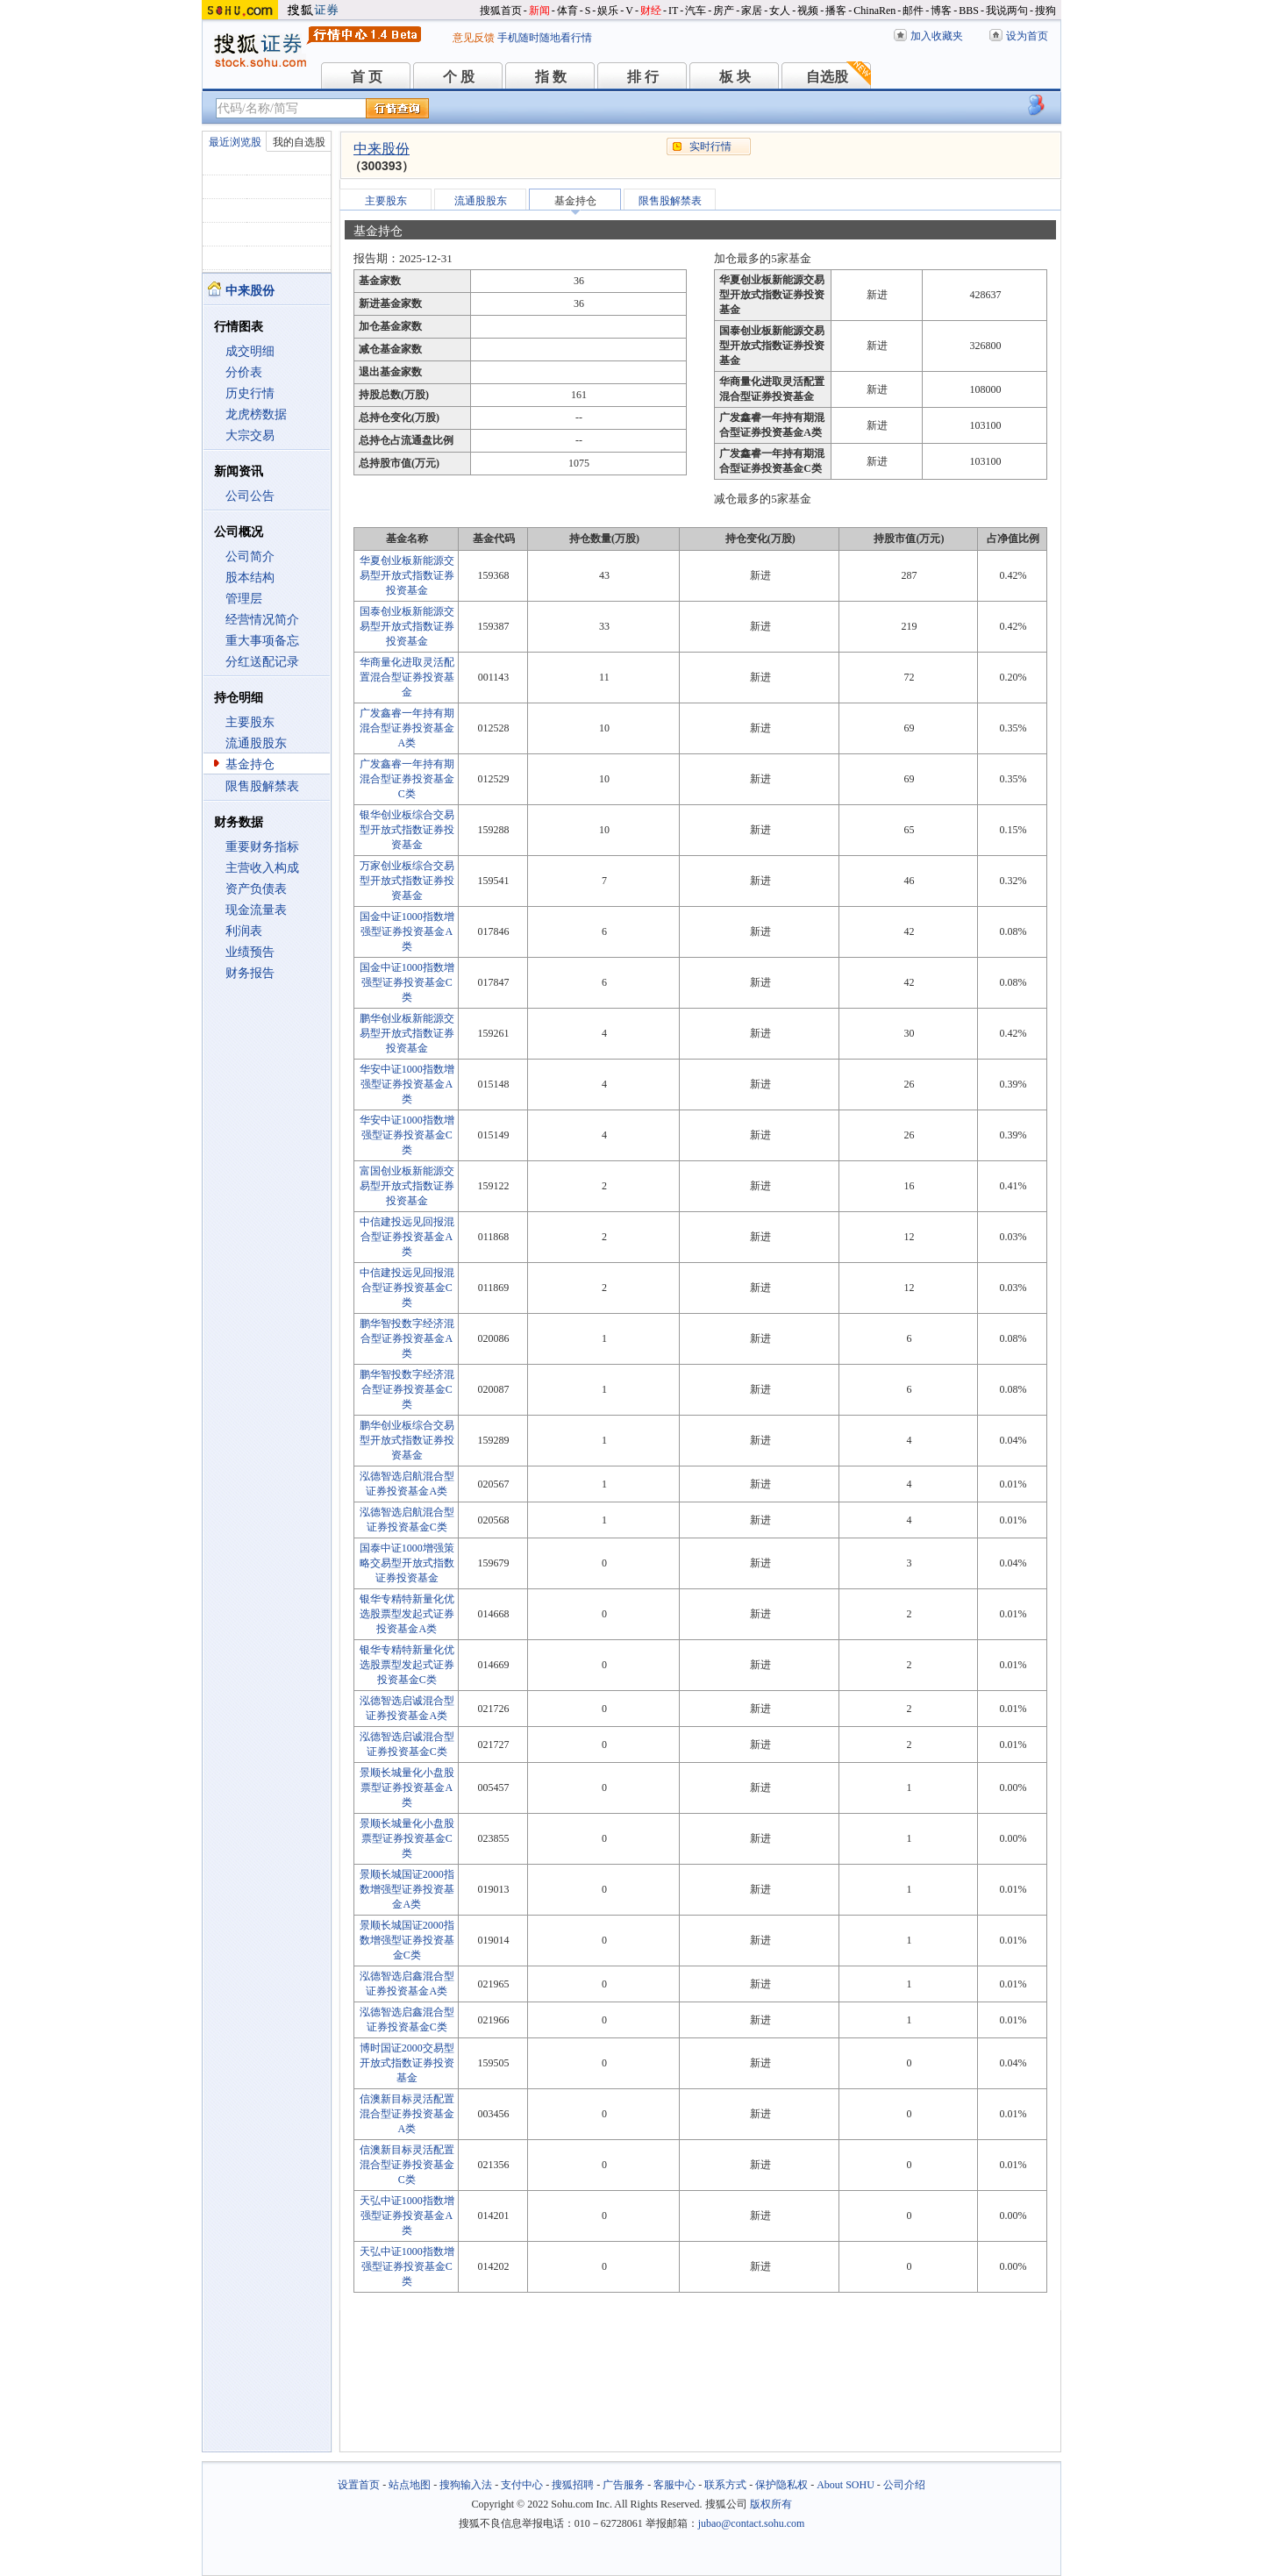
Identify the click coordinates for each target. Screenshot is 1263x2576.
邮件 (913, 10)
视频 (807, 10)
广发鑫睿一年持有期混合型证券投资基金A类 (407, 728)
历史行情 (250, 393)
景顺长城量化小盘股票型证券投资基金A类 (407, 1787)
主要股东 (250, 722)
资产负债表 (256, 889)
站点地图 (410, 2485)
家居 (751, 10)
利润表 (243, 931)
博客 (941, 10)
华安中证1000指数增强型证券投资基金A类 (407, 1084)
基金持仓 (250, 764)
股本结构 (250, 577)
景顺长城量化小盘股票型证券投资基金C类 (407, 1838)
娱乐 (607, 10)
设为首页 (1027, 36)
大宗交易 (250, 435)
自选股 (827, 76)
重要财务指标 (262, 846)
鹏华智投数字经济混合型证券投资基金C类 (407, 1389)
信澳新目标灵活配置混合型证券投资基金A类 (407, 2114)
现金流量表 (256, 910)
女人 (779, 10)
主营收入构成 (262, 867)
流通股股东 (256, 743)
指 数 (551, 76)
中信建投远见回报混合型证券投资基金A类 (407, 1237)
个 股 (459, 76)
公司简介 (250, 556)
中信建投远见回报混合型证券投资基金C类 (407, 1288)
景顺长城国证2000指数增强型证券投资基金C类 (407, 1940)
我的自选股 (299, 142)
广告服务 (624, 2485)
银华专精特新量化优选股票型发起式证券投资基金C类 (407, 1665)
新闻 (539, 10)
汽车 (695, 10)
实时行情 (710, 146)
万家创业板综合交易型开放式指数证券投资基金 (407, 881)
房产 (723, 10)
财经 (650, 10)
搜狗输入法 (465, 2485)
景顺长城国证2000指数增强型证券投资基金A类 (407, 1889)
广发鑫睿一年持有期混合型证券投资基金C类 (407, 779)
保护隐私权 (781, 2485)
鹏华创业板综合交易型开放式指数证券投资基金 (407, 1440)
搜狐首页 (501, 10)
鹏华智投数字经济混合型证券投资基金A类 (407, 1338)
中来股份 (381, 148)
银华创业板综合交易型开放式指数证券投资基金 (407, 830)
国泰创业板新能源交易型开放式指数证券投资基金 (407, 626)
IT (673, 10)
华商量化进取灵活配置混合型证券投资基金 (407, 677)
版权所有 (771, 2504)
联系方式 (725, 2485)
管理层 (243, 598)
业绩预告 (250, 952)
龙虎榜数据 (256, 414)
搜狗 (1045, 10)
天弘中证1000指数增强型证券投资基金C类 (407, 2266)
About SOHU (845, 2485)
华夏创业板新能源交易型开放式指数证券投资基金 (407, 575)
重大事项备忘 (262, 640)
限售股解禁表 (262, 786)
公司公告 (250, 496)
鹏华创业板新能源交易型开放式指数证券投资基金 (407, 1033)
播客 (835, 10)
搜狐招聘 (573, 2485)
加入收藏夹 (936, 36)
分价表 (243, 372)
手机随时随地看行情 (544, 38)
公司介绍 (904, 2485)
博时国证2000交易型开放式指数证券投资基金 (407, 2063)
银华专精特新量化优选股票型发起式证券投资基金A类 (407, 1614)
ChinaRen (874, 10)
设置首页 (359, 2485)
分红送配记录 (262, 661)
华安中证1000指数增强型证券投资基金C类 (407, 1135)
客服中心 (674, 2485)
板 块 (735, 76)
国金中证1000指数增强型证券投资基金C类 (407, 982)
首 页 (366, 76)
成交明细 (250, 351)
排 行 (643, 76)
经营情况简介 (262, 619)
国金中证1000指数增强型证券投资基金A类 (407, 931)
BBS (969, 10)
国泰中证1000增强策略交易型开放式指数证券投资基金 (407, 1563)
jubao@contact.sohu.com (751, 2523)
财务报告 (250, 973)
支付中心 (522, 2485)
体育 (567, 10)
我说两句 (1007, 10)
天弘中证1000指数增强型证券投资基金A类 (407, 2215)
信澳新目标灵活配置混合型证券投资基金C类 (407, 2165)
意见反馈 (474, 38)
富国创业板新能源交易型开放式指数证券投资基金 (407, 1186)
